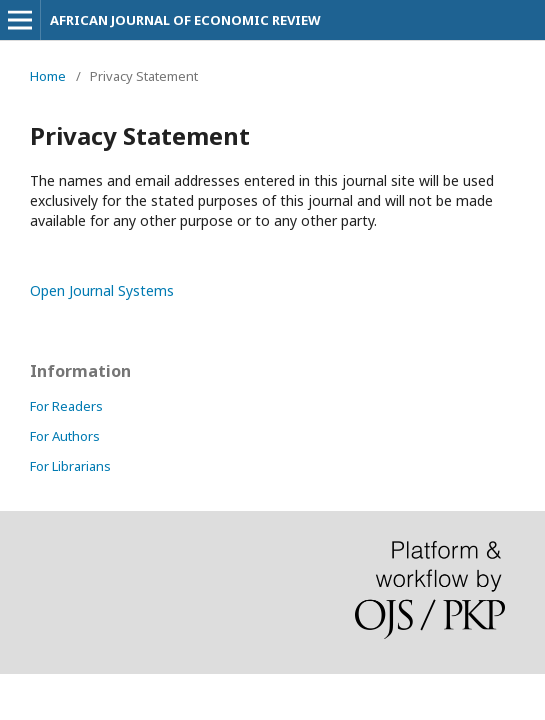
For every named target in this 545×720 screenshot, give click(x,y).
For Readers (66, 406)
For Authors (65, 436)
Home (48, 76)
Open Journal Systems (102, 290)
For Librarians (70, 466)
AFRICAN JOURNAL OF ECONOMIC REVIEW (185, 20)
